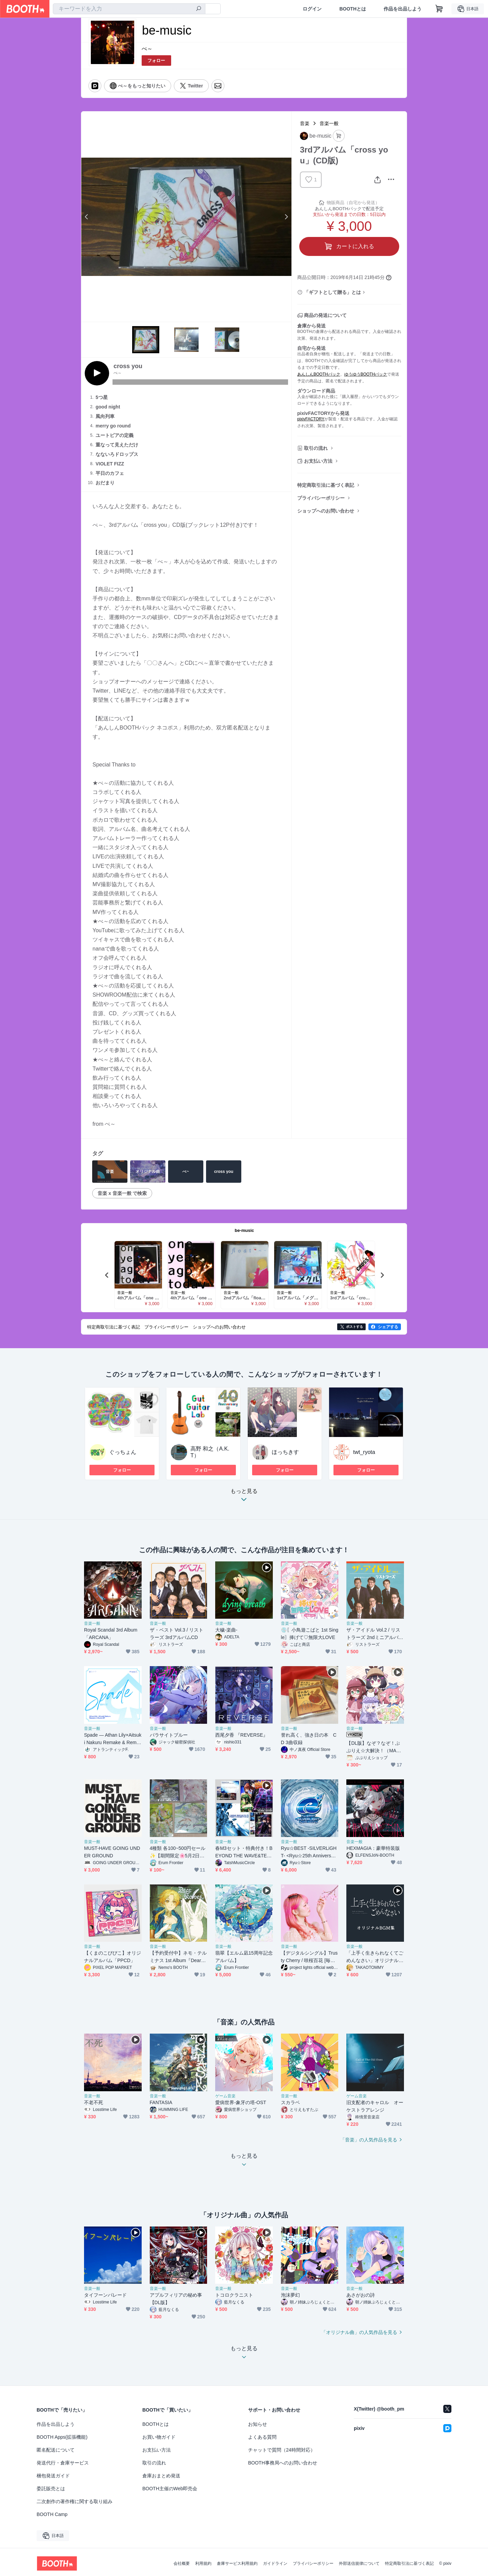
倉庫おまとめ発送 (161, 2475)
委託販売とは (51, 2488)
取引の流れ (316, 448)
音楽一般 (329, 123)
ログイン (312, 8)
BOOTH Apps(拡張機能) (62, 2437)
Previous (86, 216)
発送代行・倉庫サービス (63, 2462)
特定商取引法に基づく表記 (325, 485)
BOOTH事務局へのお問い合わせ (282, 2462)
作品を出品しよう (403, 8)
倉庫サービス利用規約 (237, 2563)
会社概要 (182, 2563)
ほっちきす (285, 1452)
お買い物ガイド (159, 2437)
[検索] (199, 9)
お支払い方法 (318, 461)
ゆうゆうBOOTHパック (365, 374)
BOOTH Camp (52, 2514)
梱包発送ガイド (53, 2475)
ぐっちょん (122, 1452)
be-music (244, 1230)
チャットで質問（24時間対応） (281, 2450)
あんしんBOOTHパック (318, 374)
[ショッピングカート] (439, 9)
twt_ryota (364, 1452)
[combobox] (129, 8)
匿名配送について (56, 2450)
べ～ (147, 49)
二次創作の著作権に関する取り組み (75, 2501)
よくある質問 (262, 2437)
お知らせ (257, 2424)
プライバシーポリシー (321, 498)
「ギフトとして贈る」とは (332, 292)
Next (286, 216)
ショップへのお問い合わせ (325, 511)
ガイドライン (275, 2563)
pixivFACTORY (310, 419)
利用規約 (203, 2563)
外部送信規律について (359, 2563)
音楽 (304, 123)
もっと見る (244, 1497)
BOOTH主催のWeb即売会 (169, 2488)
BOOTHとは (352, 8)
